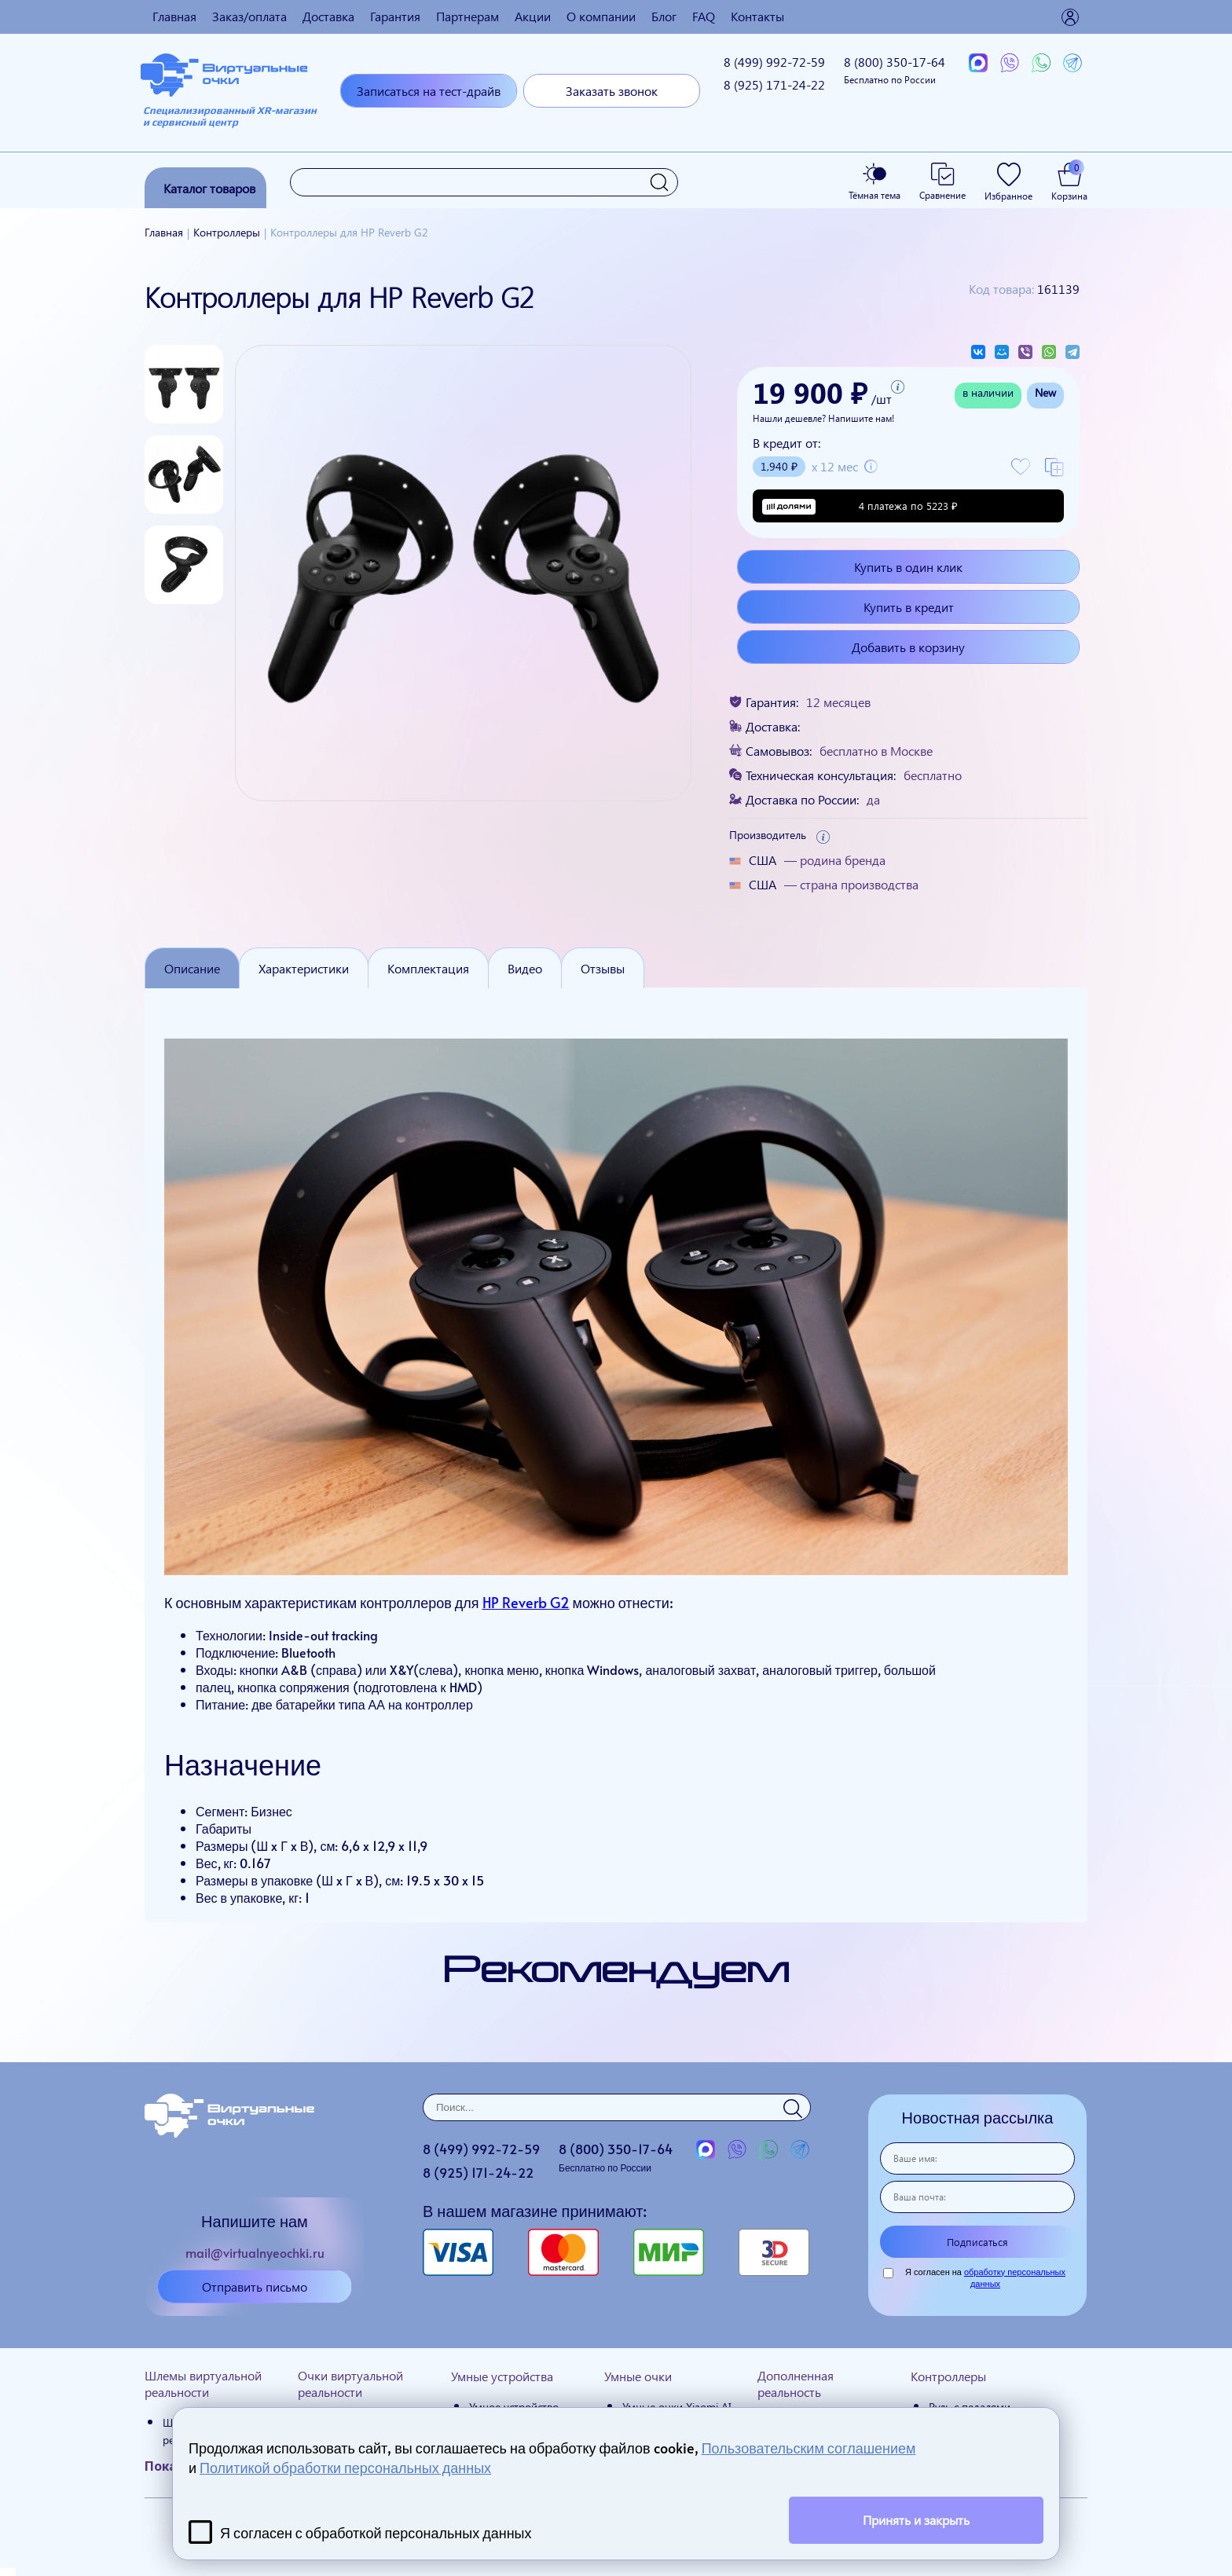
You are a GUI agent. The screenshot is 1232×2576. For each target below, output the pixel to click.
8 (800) (894, 69)
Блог (663, 16)
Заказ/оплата (249, 16)
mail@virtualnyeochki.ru (254, 2252)
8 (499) (774, 61)
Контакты (757, 16)
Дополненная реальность (795, 2383)
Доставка (328, 16)
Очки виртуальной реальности (350, 2383)
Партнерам (467, 16)
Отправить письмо (254, 2286)
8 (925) (774, 84)
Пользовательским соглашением (809, 2447)
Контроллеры (948, 2376)
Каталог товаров (209, 188)
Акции (533, 16)
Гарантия (395, 16)
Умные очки (638, 2376)
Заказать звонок (612, 90)
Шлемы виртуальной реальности (203, 2383)
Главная (174, 16)
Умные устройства (502, 2376)
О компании (601, 16)
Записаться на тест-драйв (428, 90)
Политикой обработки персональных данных (345, 2467)
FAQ (703, 16)
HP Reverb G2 (526, 1602)
